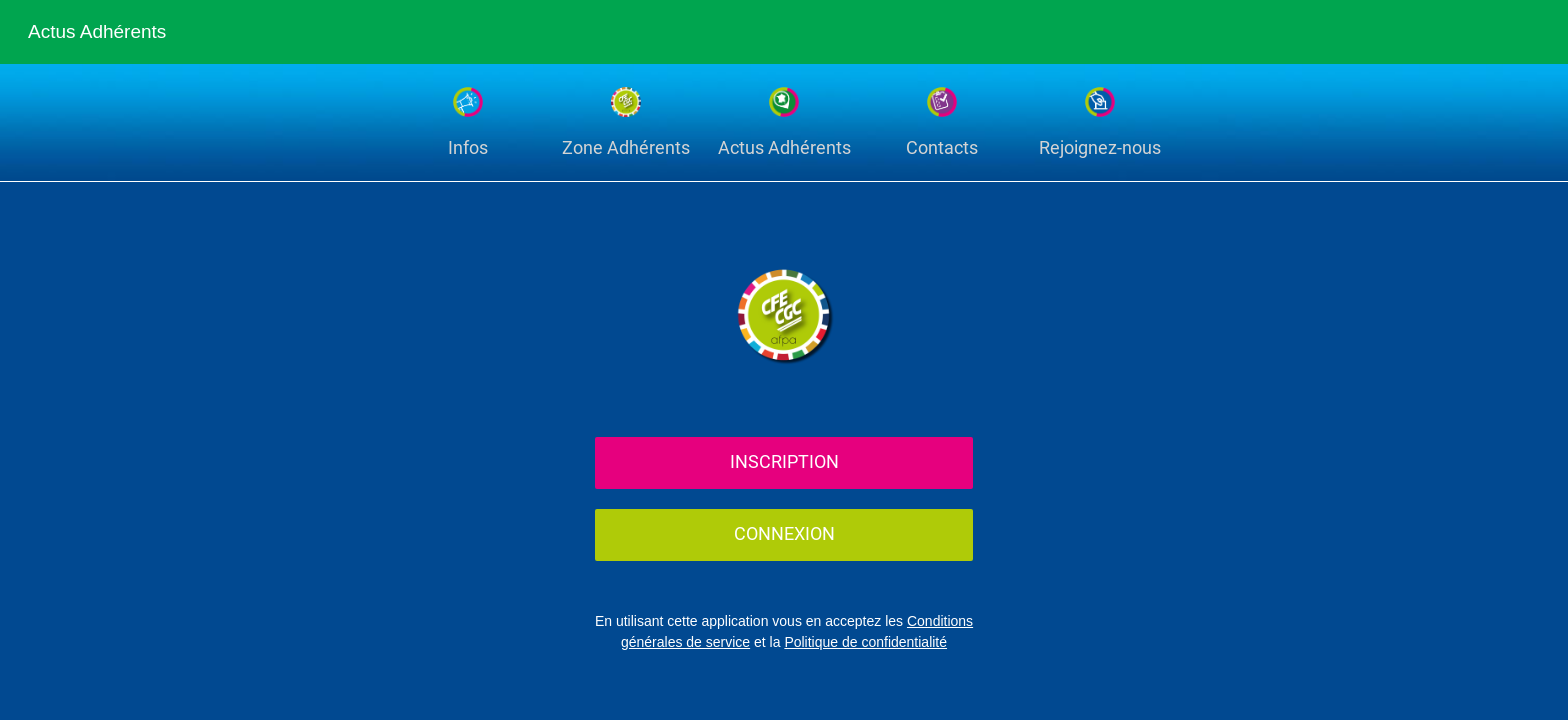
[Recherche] (1476, 32)
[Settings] (1528, 32)
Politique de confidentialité (865, 642)
